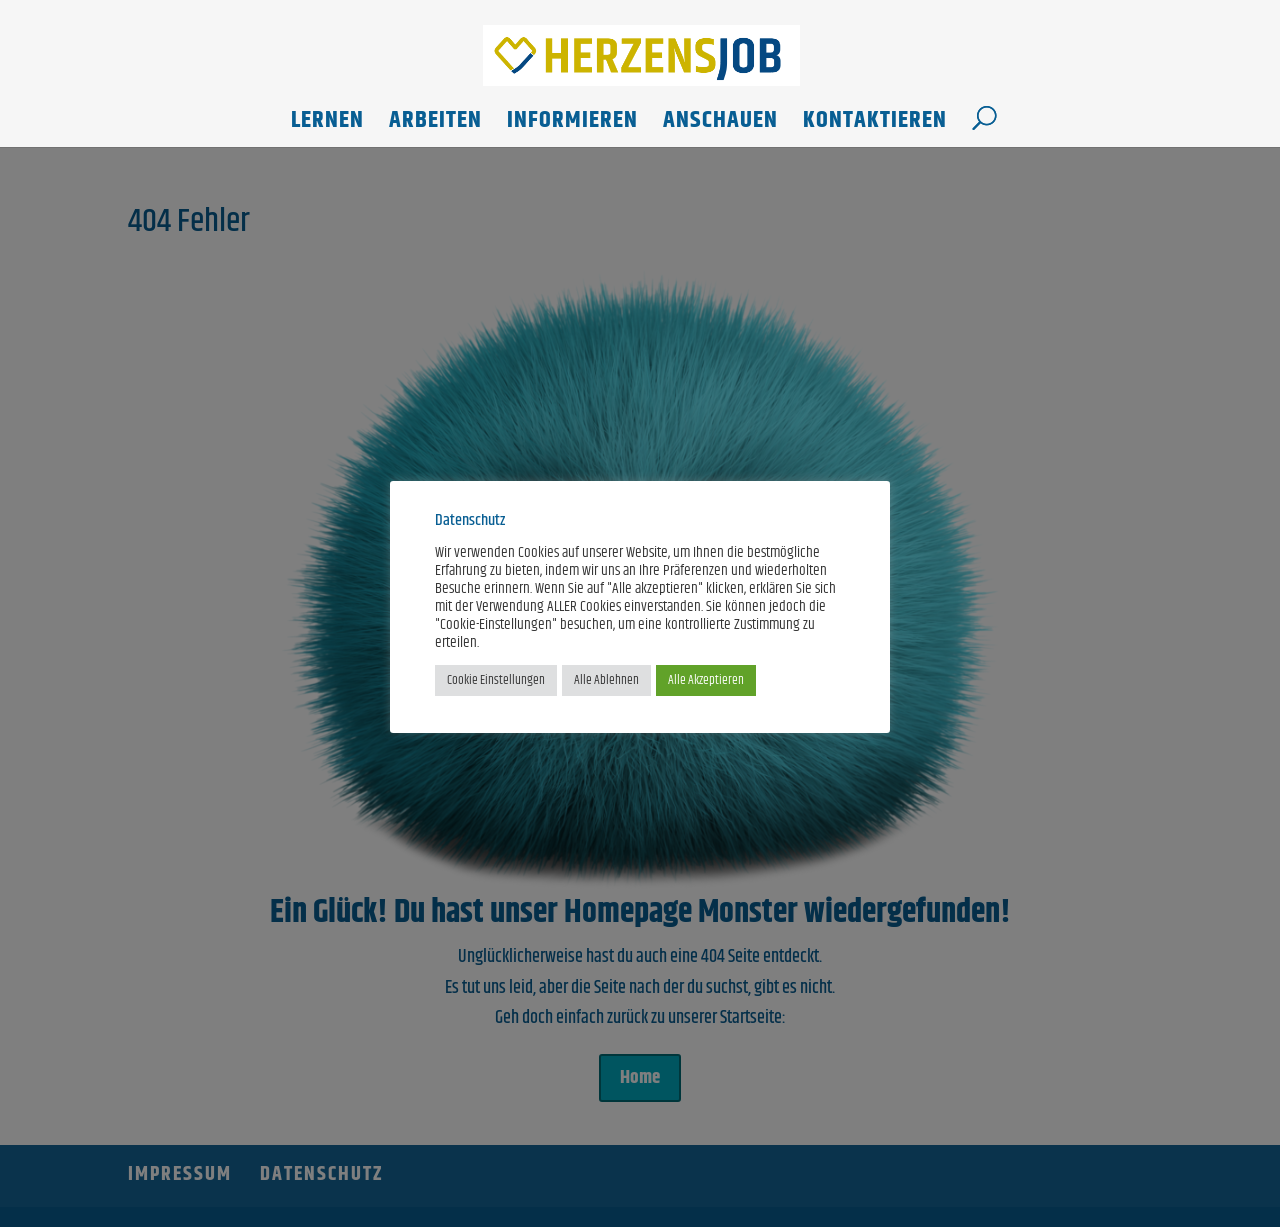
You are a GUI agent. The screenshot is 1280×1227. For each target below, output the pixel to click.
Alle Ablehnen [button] (606, 680)
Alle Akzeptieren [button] (706, 680)
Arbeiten (435, 125)
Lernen (327, 125)
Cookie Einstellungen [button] (496, 680)
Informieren (572, 125)
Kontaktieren (875, 125)
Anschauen (720, 125)
